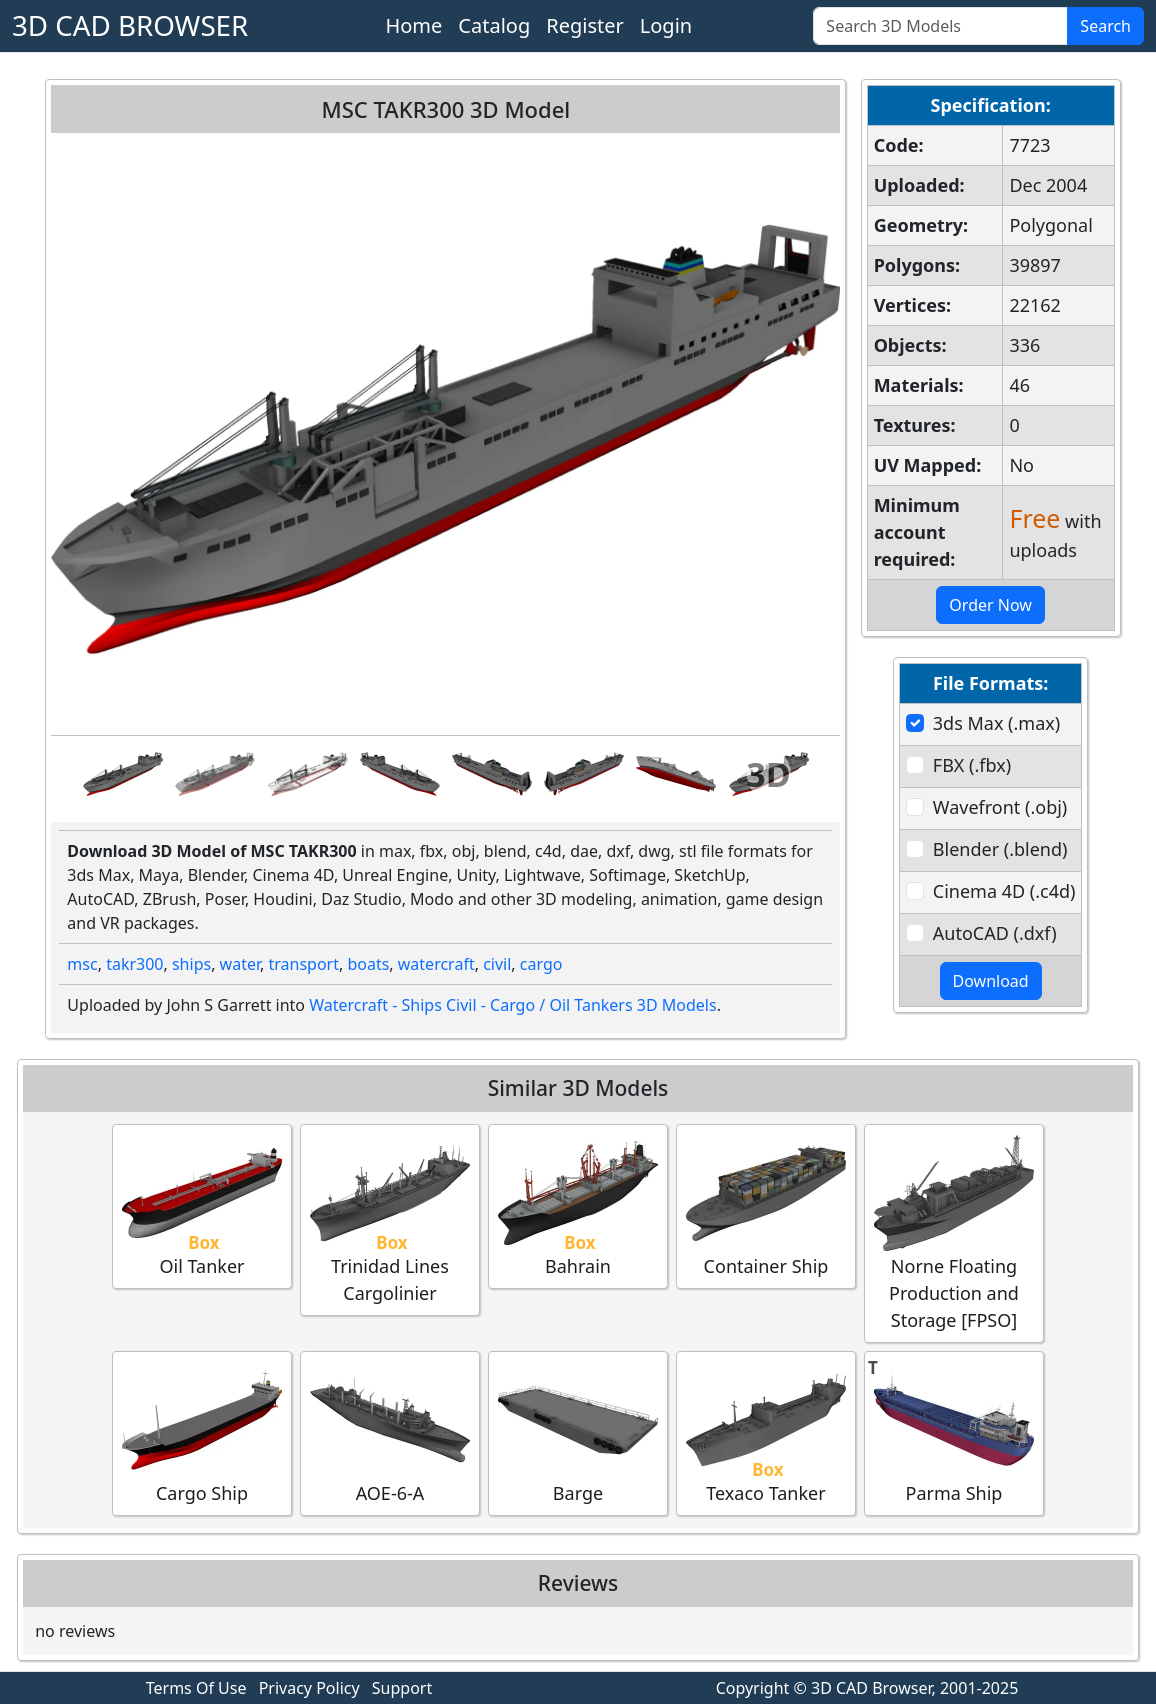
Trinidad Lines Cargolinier (390, 1219)
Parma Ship (954, 1432)
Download (991, 981)
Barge (578, 1432)
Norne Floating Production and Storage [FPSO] (954, 1232)
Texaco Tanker (766, 1432)
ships (191, 964)
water (240, 964)
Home (413, 25)
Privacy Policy (309, 1688)
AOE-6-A (390, 1432)
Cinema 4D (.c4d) (1004, 891)
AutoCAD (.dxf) (995, 933)
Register (585, 25)
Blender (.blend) (1000, 849)
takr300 (134, 964)
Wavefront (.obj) (1000, 807)
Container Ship (766, 1205)
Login (666, 25)
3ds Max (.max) (996, 723)
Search (1105, 26)
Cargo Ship (202, 1432)
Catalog (494, 25)
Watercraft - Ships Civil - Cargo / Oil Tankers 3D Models (512, 1005)
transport (303, 964)
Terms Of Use (196, 1688)
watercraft (436, 964)
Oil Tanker (202, 1205)
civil (497, 964)
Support (402, 1688)
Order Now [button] (990, 605)
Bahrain (578, 1205)
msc (82, 964)
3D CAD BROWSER (130, 25)
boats (368, 964)
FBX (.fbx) (972, 765)
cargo (541, 964)
